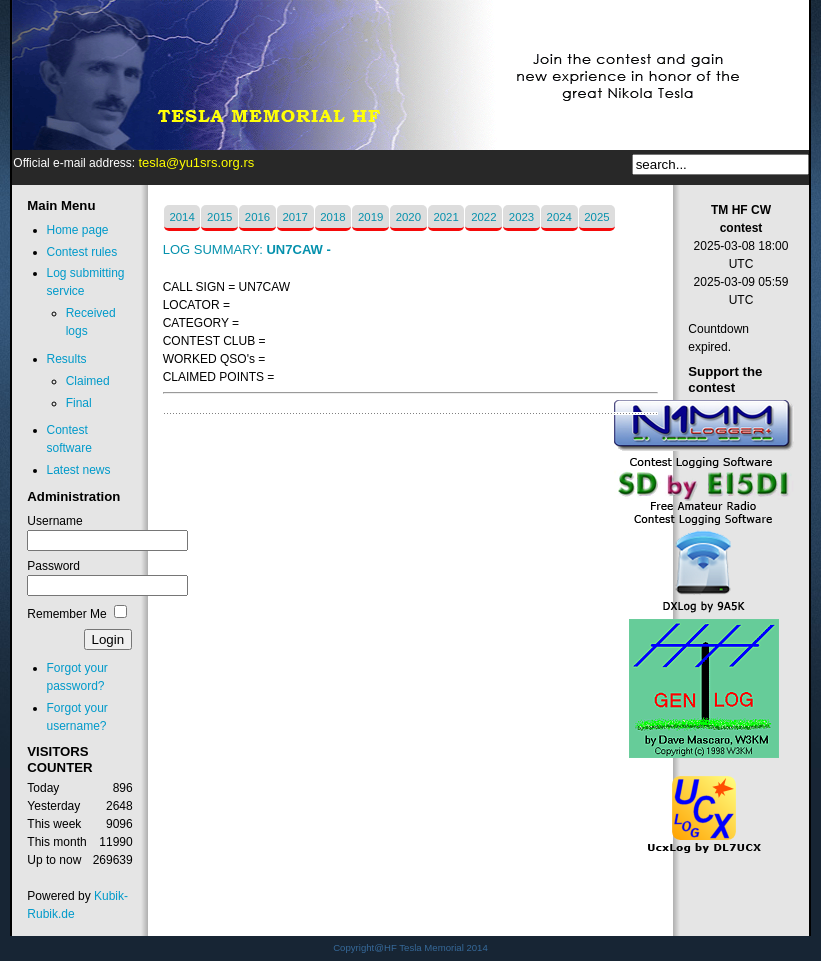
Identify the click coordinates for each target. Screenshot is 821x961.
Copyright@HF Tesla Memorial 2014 (410, 947)
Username (54, 521)
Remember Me (66, 614)
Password (53, 566)
